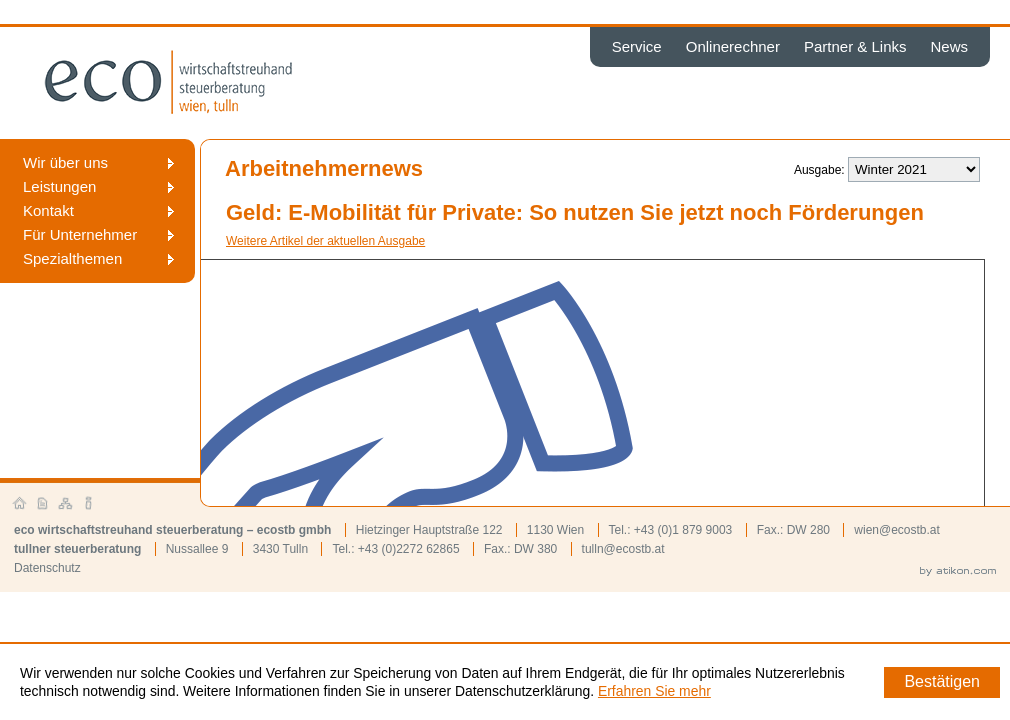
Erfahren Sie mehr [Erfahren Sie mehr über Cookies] (654, 691)
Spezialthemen (72, 258)
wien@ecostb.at (897, 530)
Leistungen (59, 186)
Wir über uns (65, 162)
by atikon (958, 572)
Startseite (20, 504)
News (949, 46)
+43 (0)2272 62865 (409, 549)
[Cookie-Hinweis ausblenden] (942, 682)
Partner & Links (855, 46)
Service (637, 46)
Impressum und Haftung (89, 504)
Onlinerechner (733, 46)
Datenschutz (47, 568)
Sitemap (66, 504)
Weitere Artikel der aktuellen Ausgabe (325, 241)
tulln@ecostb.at (623, 549)
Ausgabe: (819, 170)
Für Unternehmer (80, 234)
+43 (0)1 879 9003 (683, 530)
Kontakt (48, 210)
